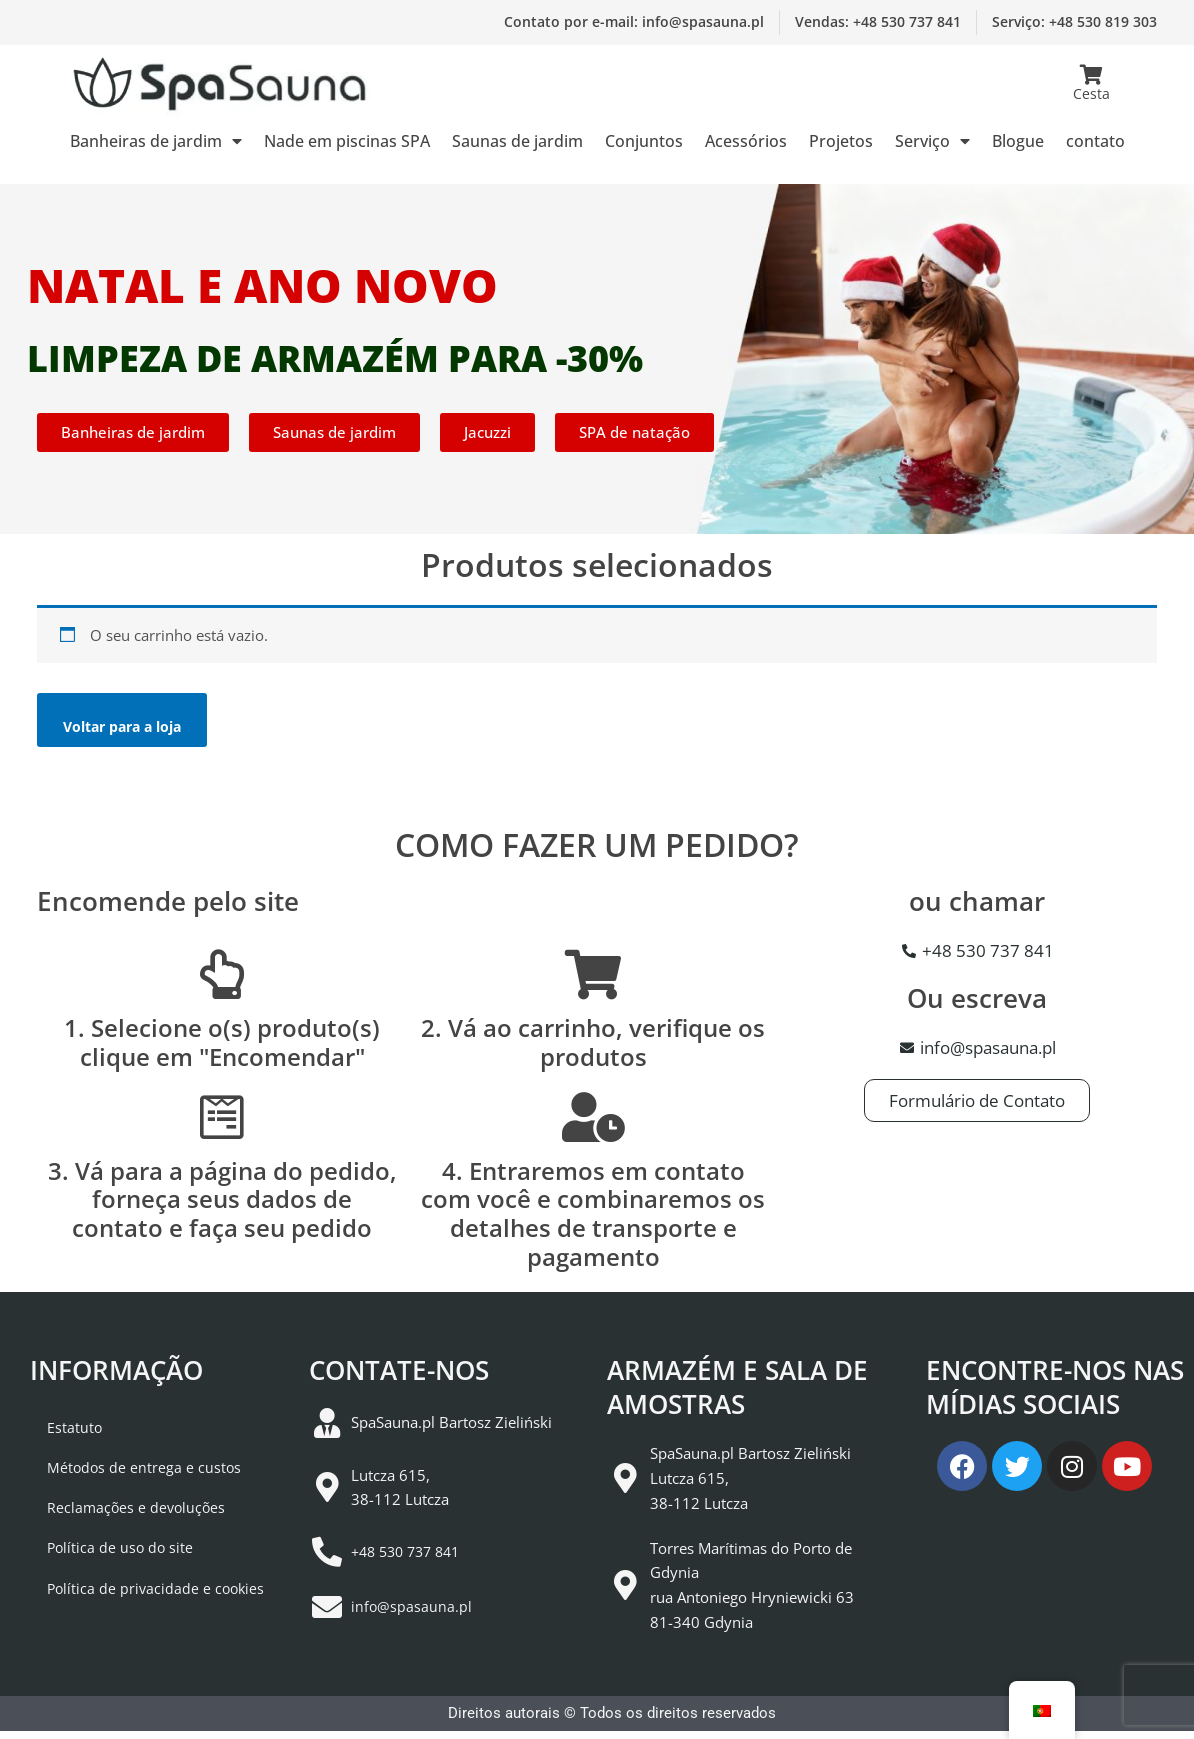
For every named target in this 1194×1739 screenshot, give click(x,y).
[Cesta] (1091, 75)
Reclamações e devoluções (121, 1528)
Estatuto (58, 1436)
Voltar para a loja (132, 730)
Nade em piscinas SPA (347, 141)
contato (1095, 141)
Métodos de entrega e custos (128, 1482)
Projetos (841, 141)
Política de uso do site (105, 1574)
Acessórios (746, 141)
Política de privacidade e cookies (141, 1620)
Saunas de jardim (517, 141)
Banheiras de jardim (156, 141)
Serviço (932, 141)
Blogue (1018, 141)
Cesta (1091, 93)
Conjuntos (644, 141)
